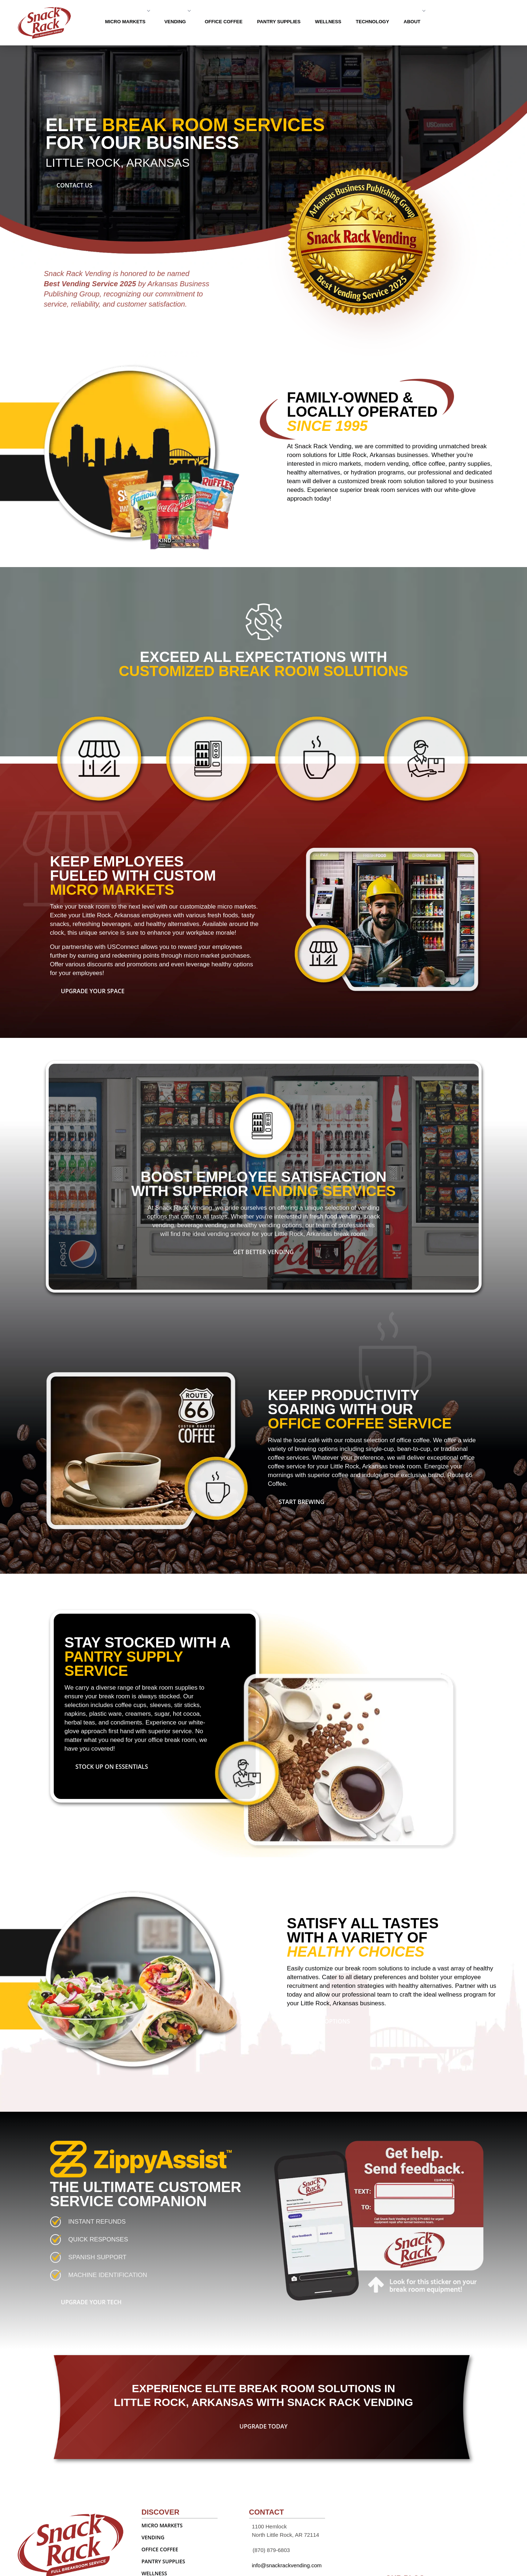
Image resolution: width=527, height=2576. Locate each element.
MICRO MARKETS (127, 21)
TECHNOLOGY (372, 21)
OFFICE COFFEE (224, 21)
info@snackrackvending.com (287, 2565)
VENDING (177, 21)
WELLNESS (328, 21)
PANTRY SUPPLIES (279, 21)
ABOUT (414, 21)
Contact (472, 21)
